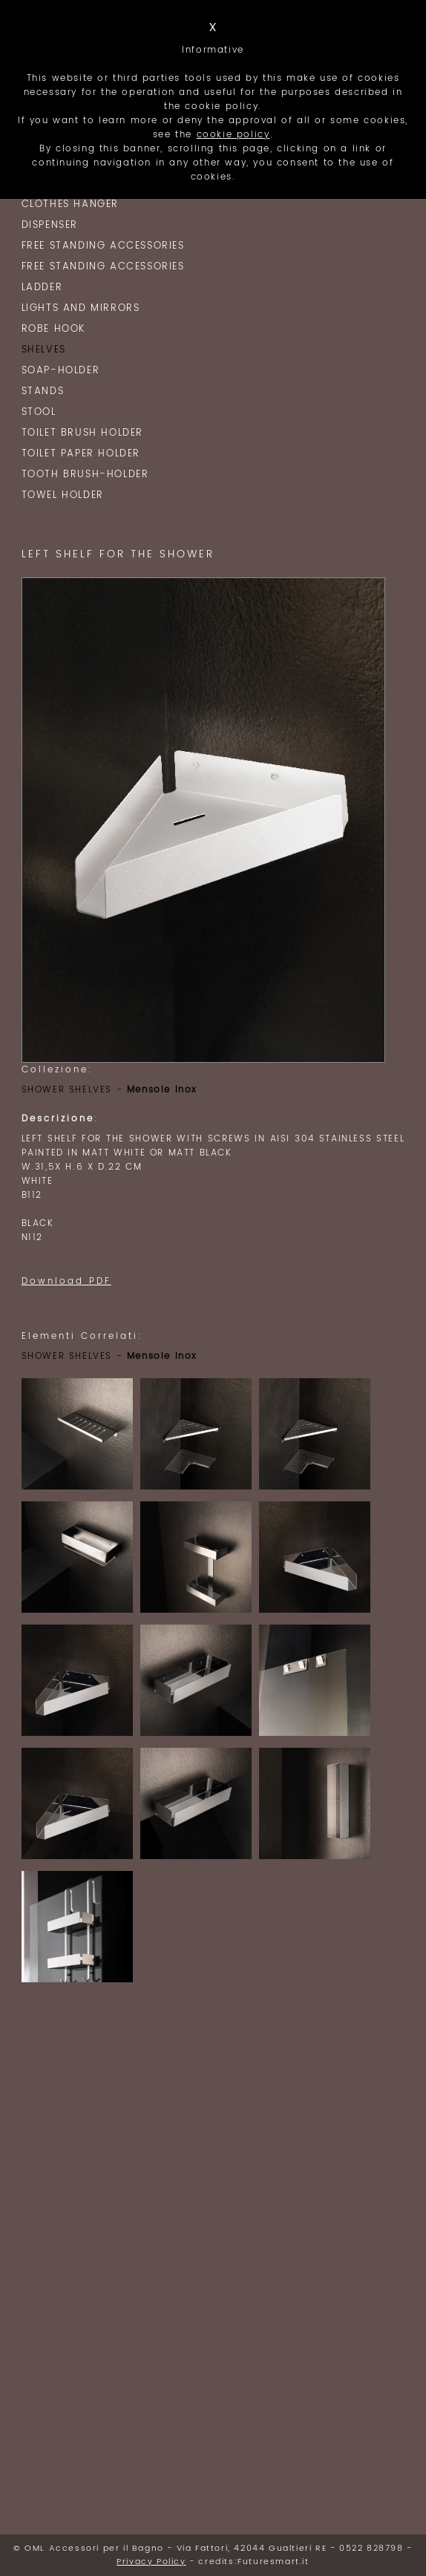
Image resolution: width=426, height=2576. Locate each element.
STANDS (43, 391)
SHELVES (44, 350)
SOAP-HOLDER (61, 370)
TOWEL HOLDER (63, 495)
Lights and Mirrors (81, 308)
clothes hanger (70, 204)
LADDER (42, 287)
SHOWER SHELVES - (109, 1090)
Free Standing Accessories (103, 246)
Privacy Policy (151, 2562)
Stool (39, 412)
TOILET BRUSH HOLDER (82, 433)
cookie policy (233, 135)
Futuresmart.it (273, 2562)
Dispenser (50, 225)
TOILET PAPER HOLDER (81, 454)
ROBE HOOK (53, 329)
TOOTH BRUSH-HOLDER (85, 474)
